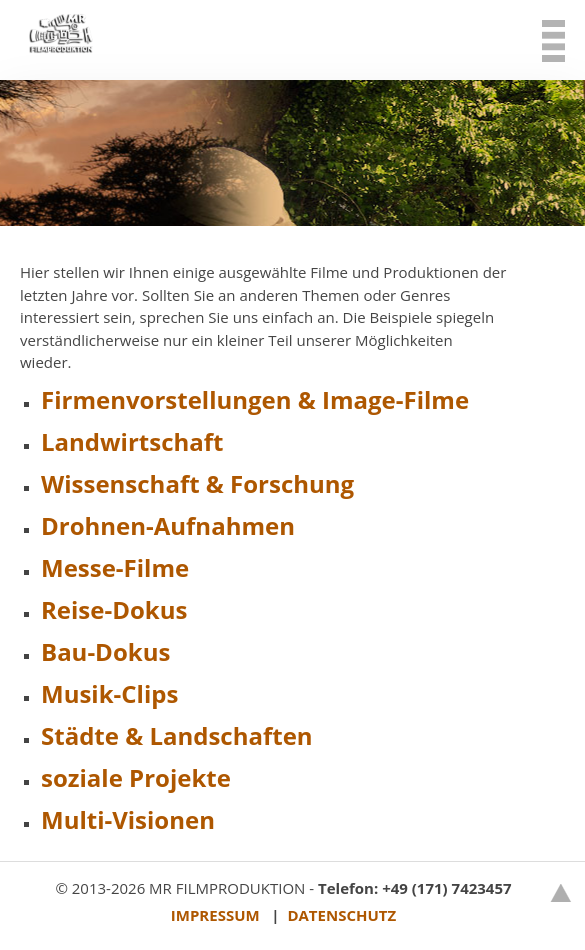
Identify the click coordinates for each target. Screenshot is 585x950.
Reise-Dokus (114, 609)
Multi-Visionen (128, 819)
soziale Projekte (136, 777)
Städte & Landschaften (177, 735)
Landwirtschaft (132, 441)
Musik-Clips (109, 693)
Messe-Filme (115, 567)
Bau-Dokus (105, 651)
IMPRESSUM (215, 915)
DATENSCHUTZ (341, 915)
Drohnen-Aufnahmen (168, 525)
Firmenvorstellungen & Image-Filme (255, 399)
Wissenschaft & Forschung (197, 483)
